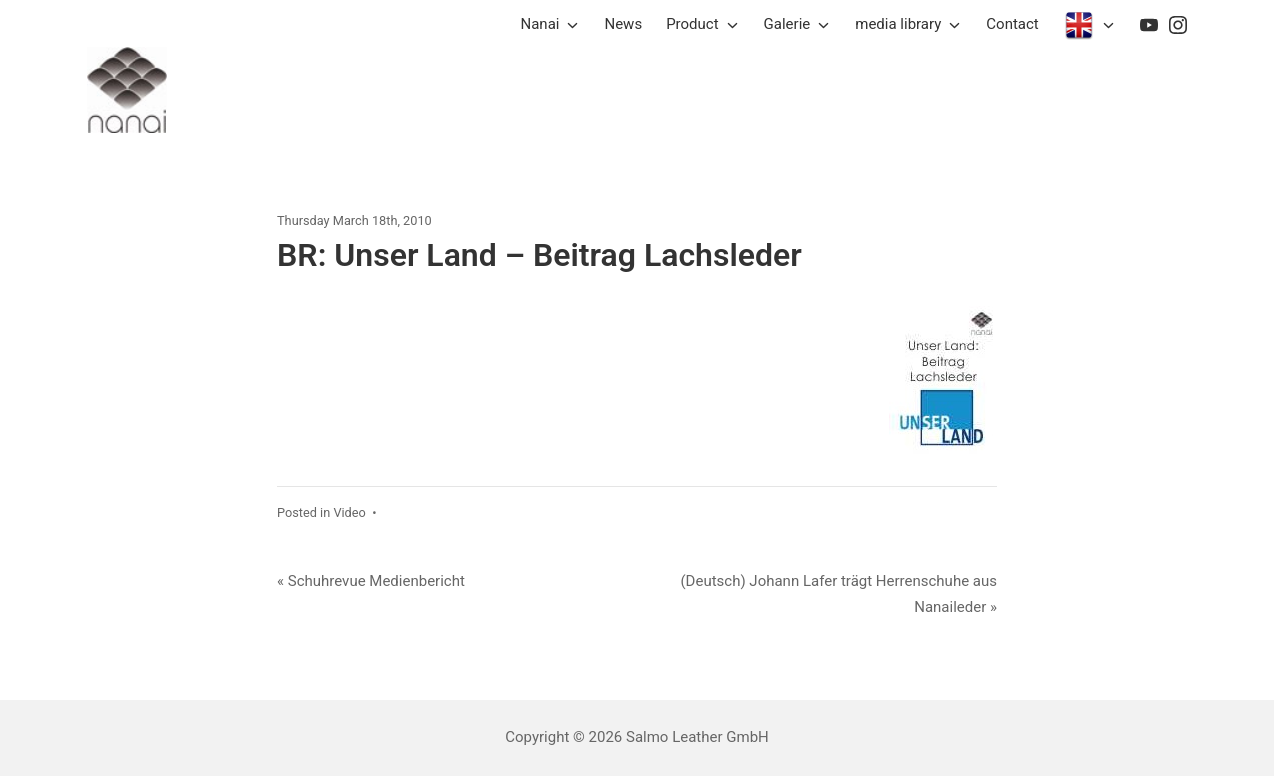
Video (349, 512)
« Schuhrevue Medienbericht (371, 581)
